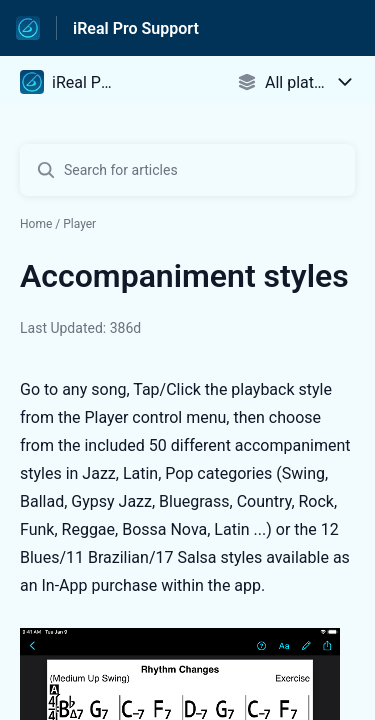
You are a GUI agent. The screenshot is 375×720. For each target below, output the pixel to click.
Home (36, 224)
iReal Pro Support (136, 28)
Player (79, 224)
